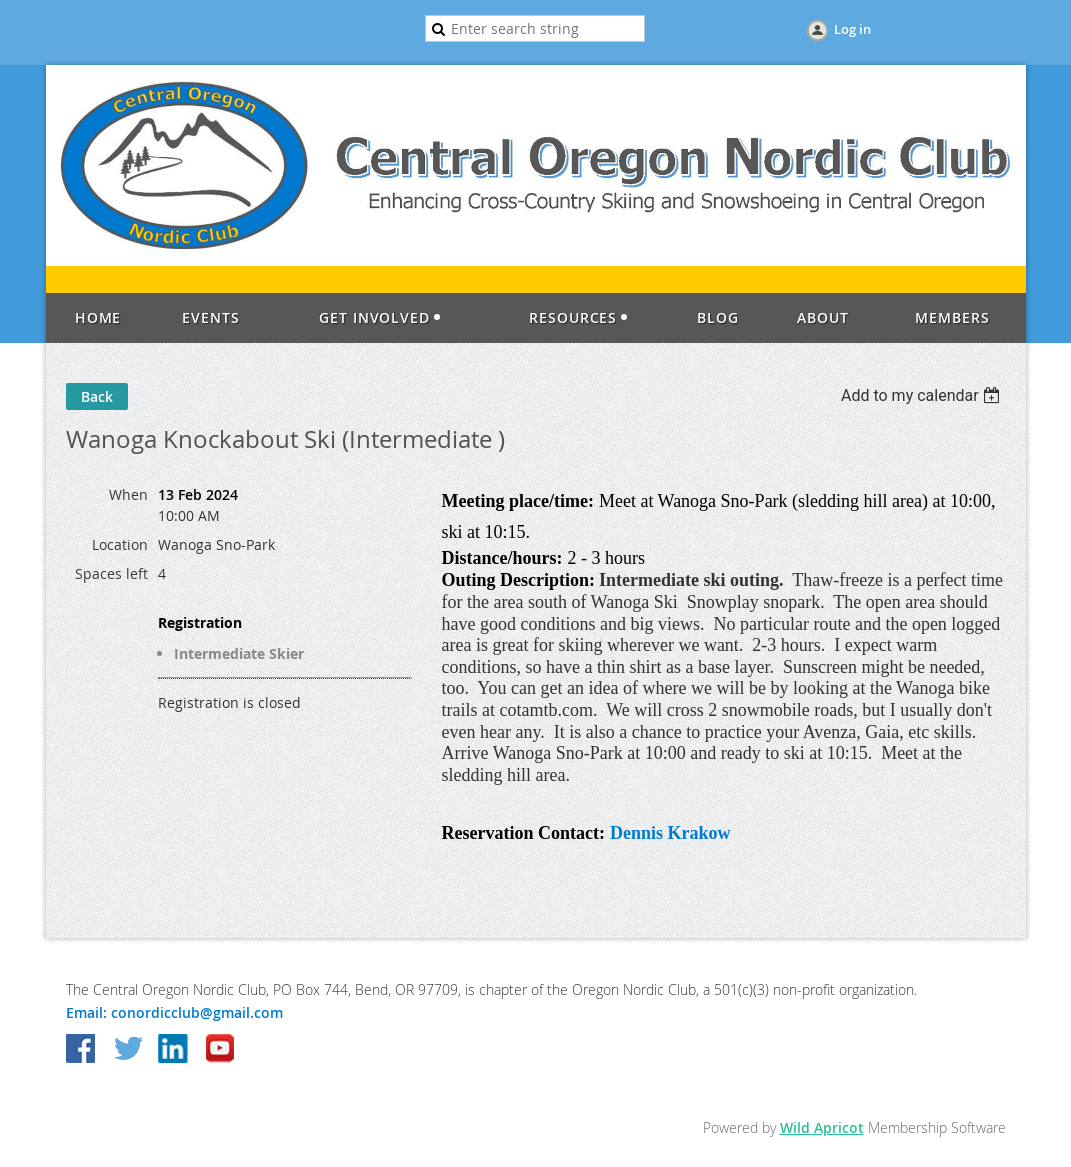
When (128, 494)
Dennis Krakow (670, 833)
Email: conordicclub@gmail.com (174, 1012)
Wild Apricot (822, 1127)
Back (97, 396)
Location (120, 544)
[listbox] (923, 395)
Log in (852, 29)
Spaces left (111, 573)
